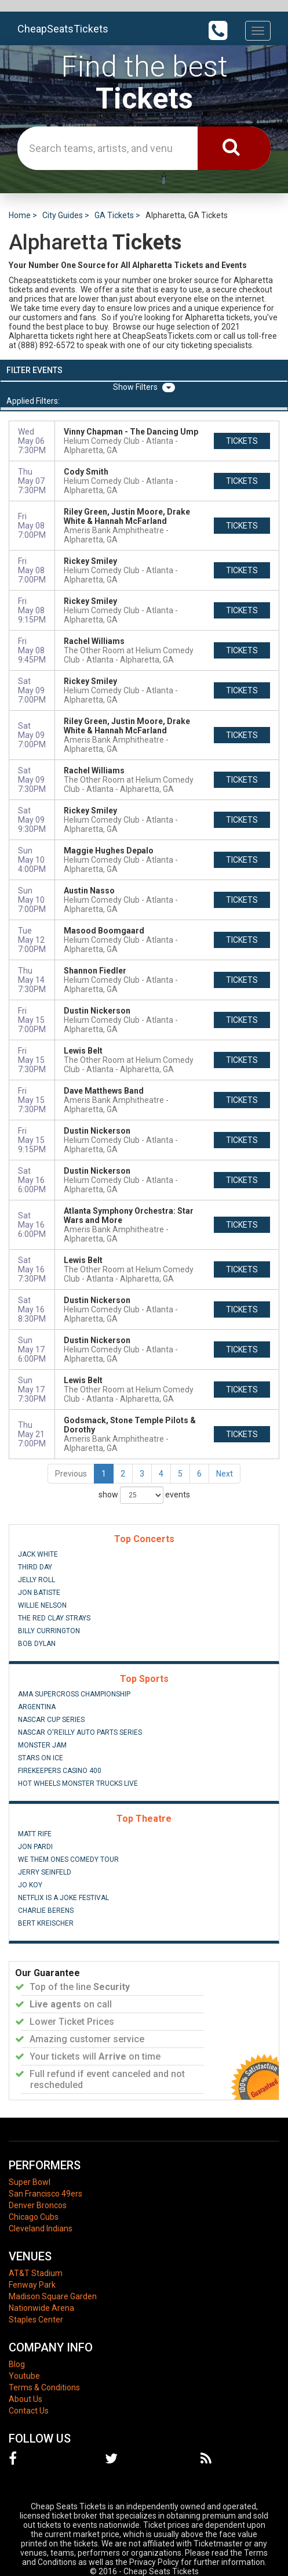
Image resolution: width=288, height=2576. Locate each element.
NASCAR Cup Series (51, 1720)
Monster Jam (42, 1745)
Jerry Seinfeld (44, 1872)
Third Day (35, 1567)
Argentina (37, 1707)
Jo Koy (30, 1885)
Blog (17, 2364)
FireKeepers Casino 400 (59, 1771)
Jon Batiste (39, 1593)
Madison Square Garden (53, 2296)
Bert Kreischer (46, 1923)
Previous (71, 1473)
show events (144, 1495)
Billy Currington (49, 1631)
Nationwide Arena (41, 2308)
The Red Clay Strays (54, 1618)
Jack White (38, 1554)
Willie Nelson (42, 1605)
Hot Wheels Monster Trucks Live (78, 1783)
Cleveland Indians (40, 2228)
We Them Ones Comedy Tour (68, 1859)
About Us (25, 2399)
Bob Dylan (37, 1644)
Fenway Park (32, 2284)
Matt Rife (35, 1834)
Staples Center (36, 2319)
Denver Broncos (38, 2205)
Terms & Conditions (44, 2387)
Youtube (24, 2375)
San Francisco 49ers (45, 2193)
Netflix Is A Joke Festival (63, 1898)
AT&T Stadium (36, 2273)
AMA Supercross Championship (74, 1694)
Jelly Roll (36, 1580)
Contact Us (29, 2410)
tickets (242, 441)
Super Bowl (29, 2182)
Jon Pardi (35, 1847)
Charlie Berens (46, 1910)
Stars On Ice (40, 1758)
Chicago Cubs (34, 2217)
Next (224, 1473)
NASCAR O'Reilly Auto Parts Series (80, 1732)
